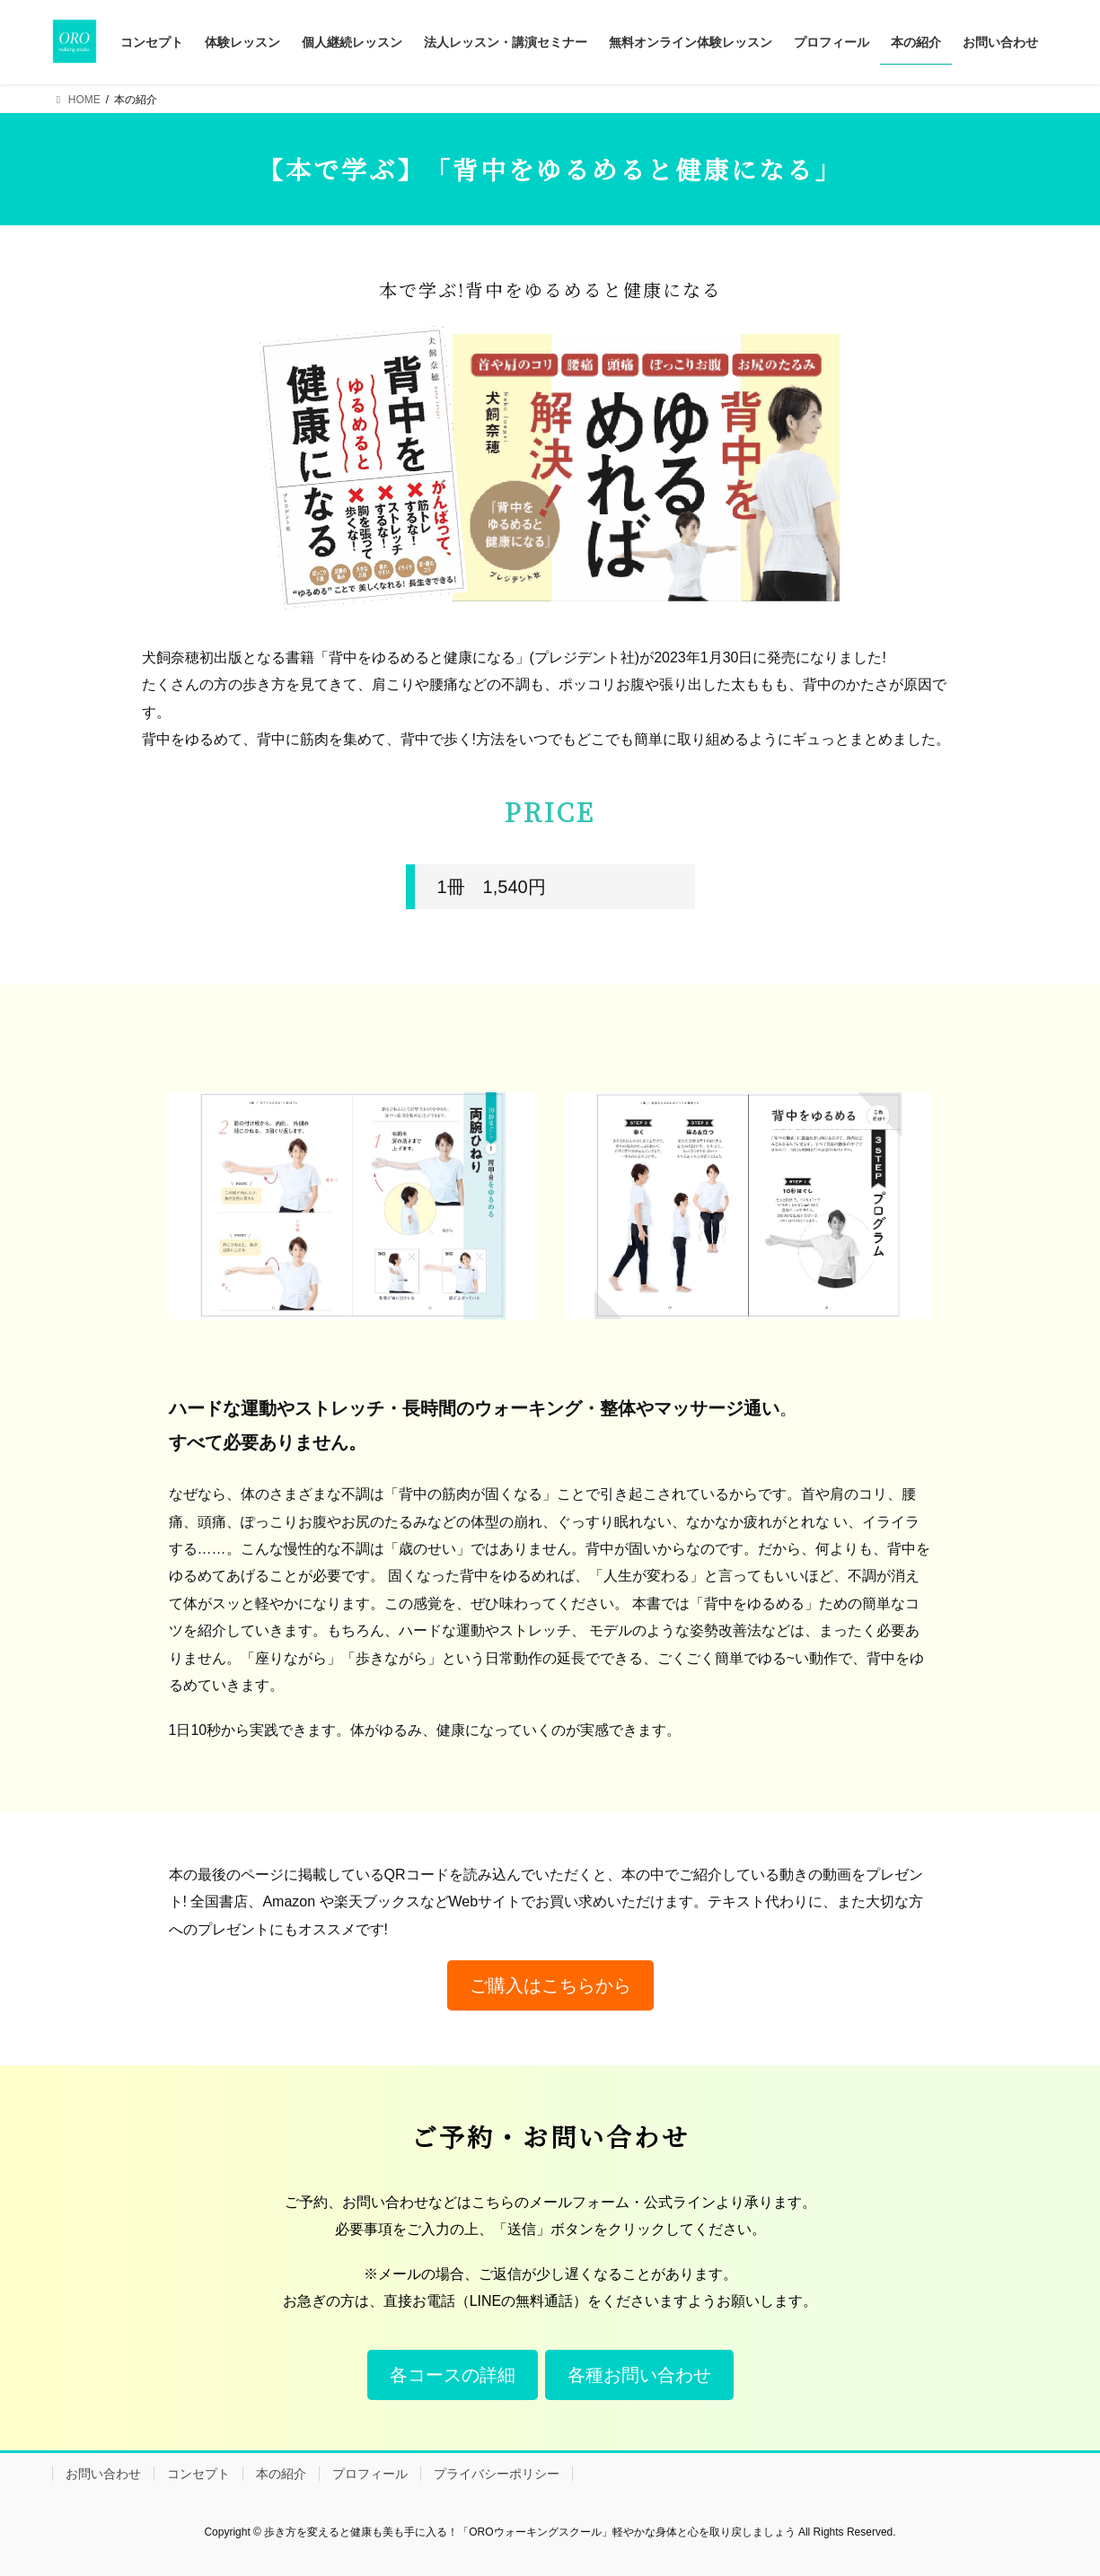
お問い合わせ (103, 2473)
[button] (550, 1985)
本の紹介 (281, 2473)
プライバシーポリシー (496, 2473)
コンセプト (198, 2473)
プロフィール (370, 2473)
